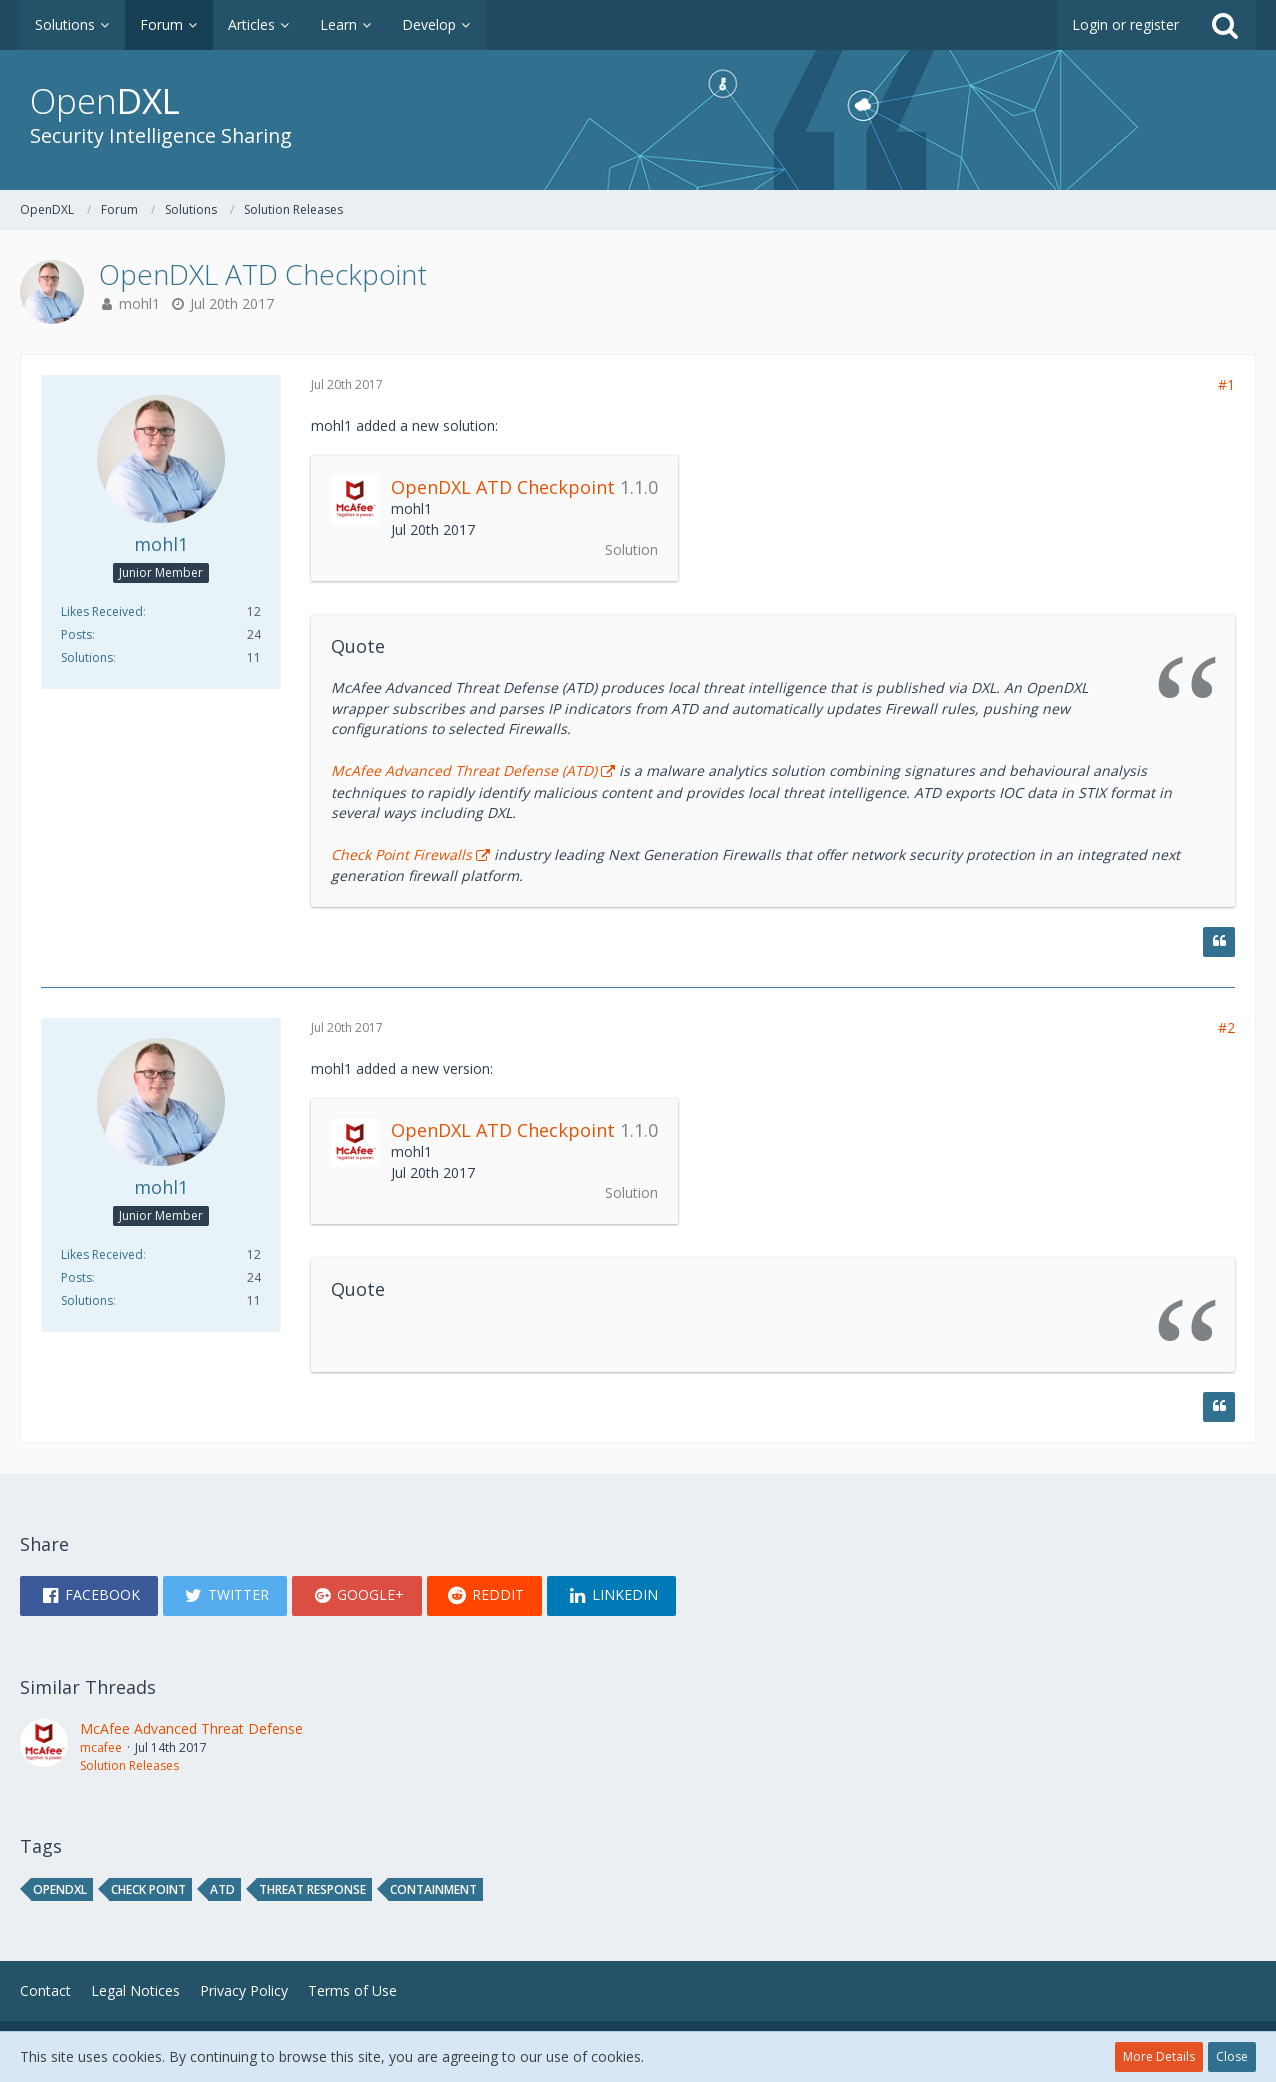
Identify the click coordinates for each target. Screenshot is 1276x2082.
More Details (1159, 2056)
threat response (312, 1889)
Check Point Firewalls (401, 854)
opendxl (60, 1889)
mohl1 (139, 303)
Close (1232, 2056)
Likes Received (102, 611)
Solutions (87, 657)
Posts (76, 634)
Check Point (148, 1889)
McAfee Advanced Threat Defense (191, 1728)
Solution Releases (129, 1765)
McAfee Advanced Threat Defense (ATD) (464, 770)
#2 (1226, 1027)
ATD (222, 1889)
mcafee (101, 1747)
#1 (1226, 384)
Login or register (1125, 24)
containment (433, 1889)
